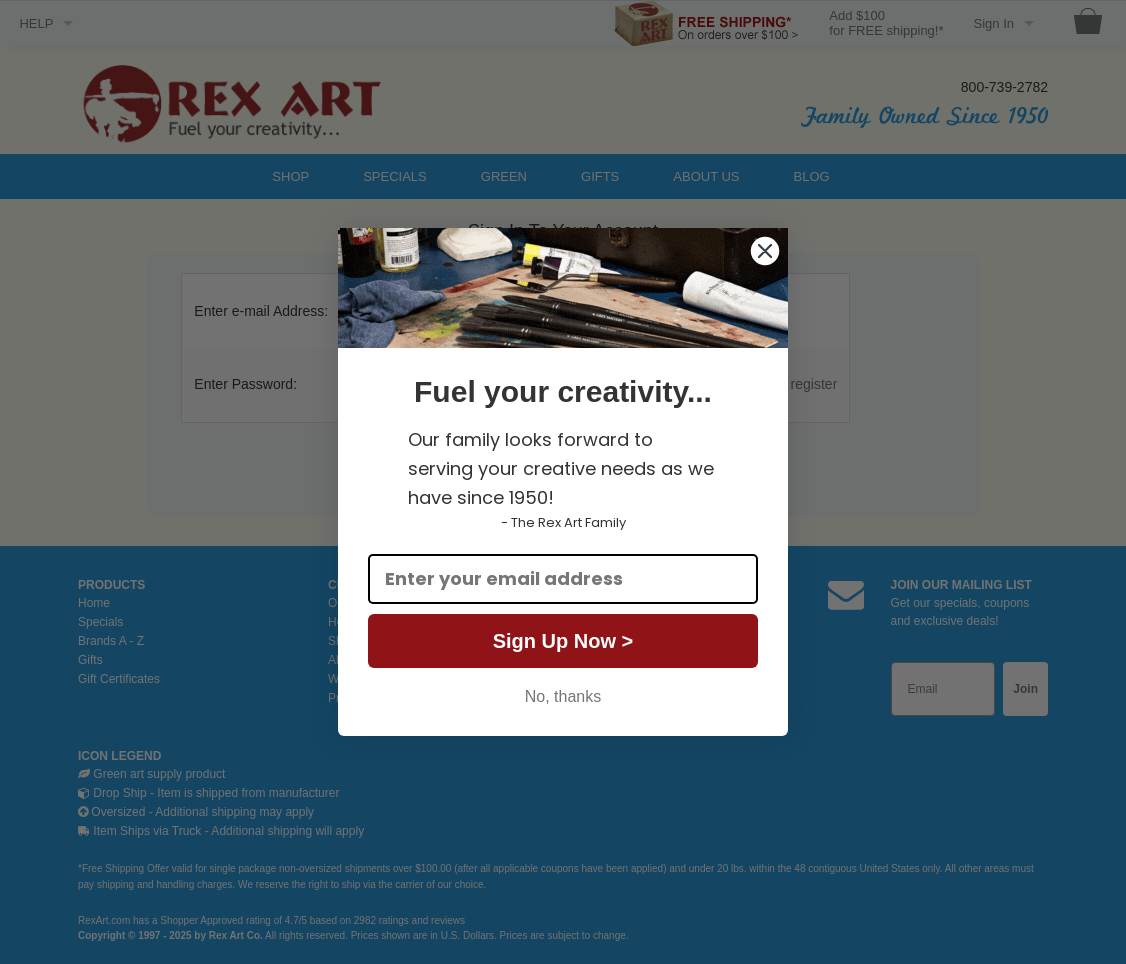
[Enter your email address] (563, 579)
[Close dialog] (765, 251)
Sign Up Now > (563, 641)
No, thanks (563, 696)
